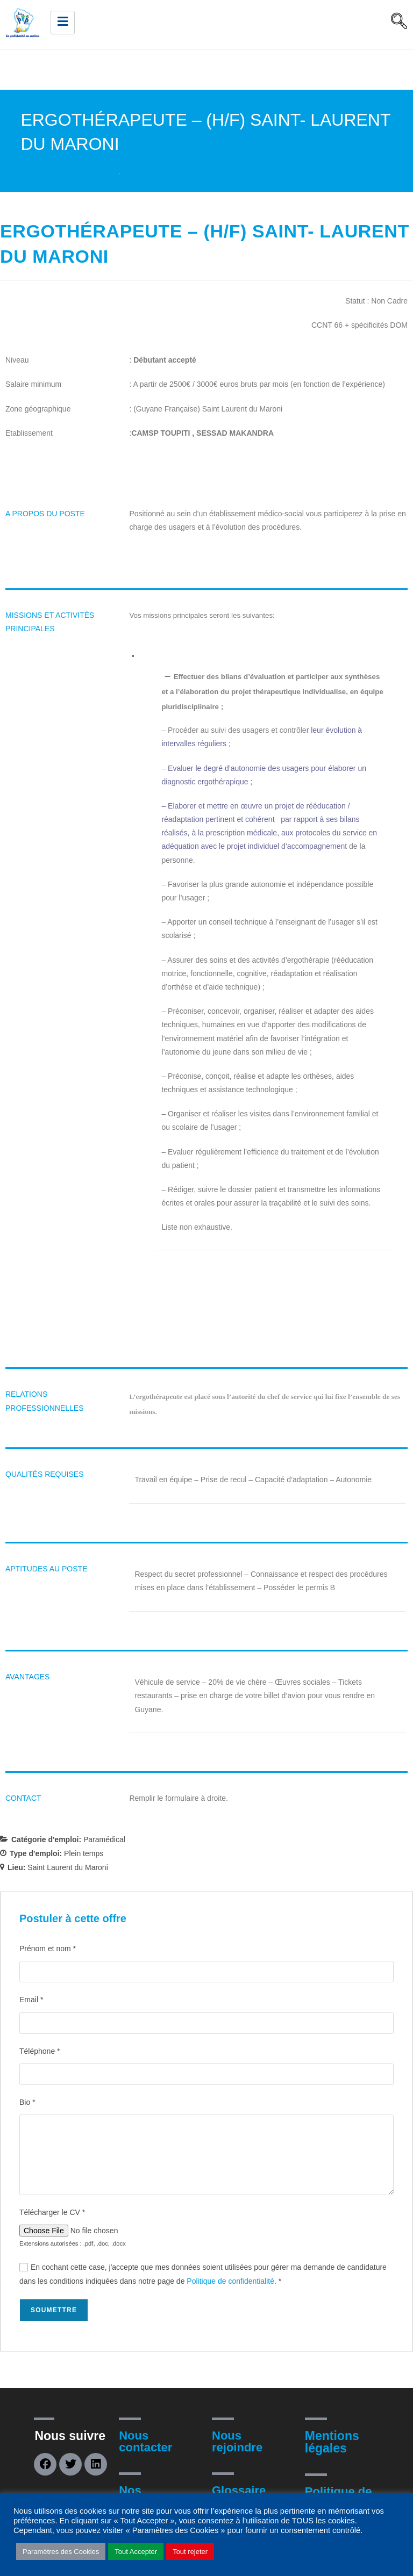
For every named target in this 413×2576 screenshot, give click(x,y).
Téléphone (39, 2051)
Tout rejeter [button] (190, 2552)
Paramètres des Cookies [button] (61, 2552)
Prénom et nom (47, 1948)
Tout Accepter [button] (136, 2552)
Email (31, 1999)
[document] (273, 1317)
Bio (27, 2102)
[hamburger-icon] (63, 23)
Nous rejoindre (237, 2441)
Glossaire (239, 2490)
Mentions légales (332, 2442)
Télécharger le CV (52, 2212)
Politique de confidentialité (230, 2281)
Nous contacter (145, 2441)
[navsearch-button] (399, 22)
